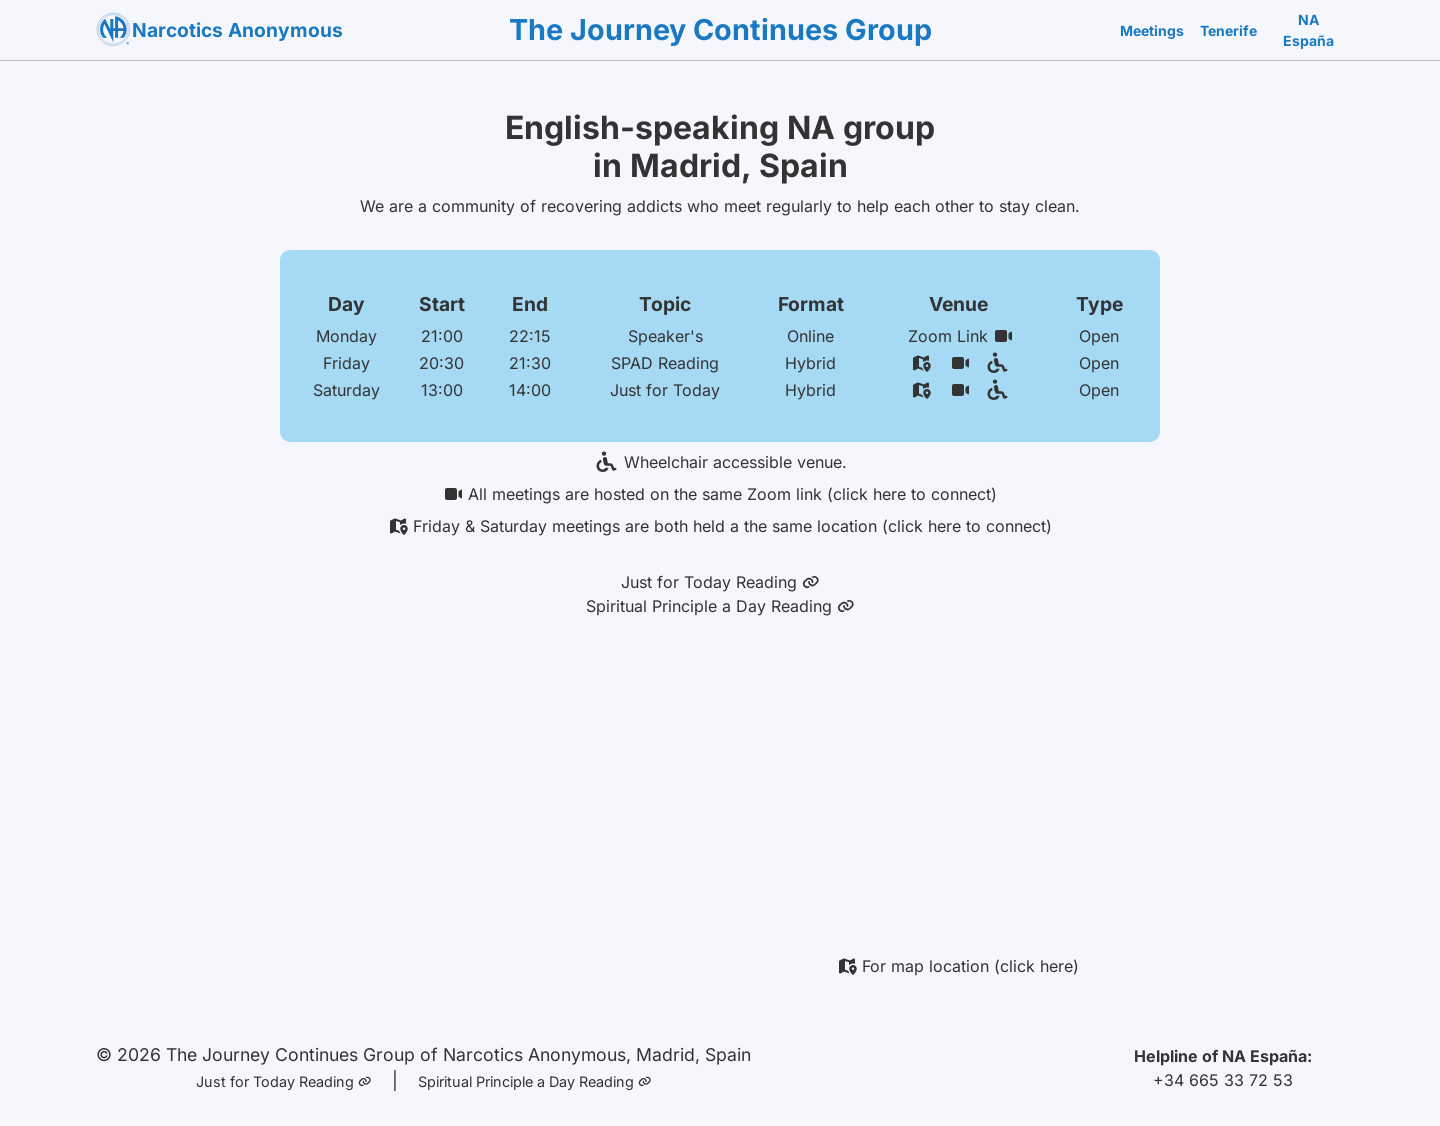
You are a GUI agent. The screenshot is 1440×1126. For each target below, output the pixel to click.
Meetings (1152, 30)
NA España (1308, 30)
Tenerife (1228, 30)
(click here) (1036, 966)
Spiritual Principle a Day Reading (720, 606)
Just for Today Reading (720, 582)
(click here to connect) (912, 494)
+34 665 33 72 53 (1223, 1080)
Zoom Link (960, 336)
